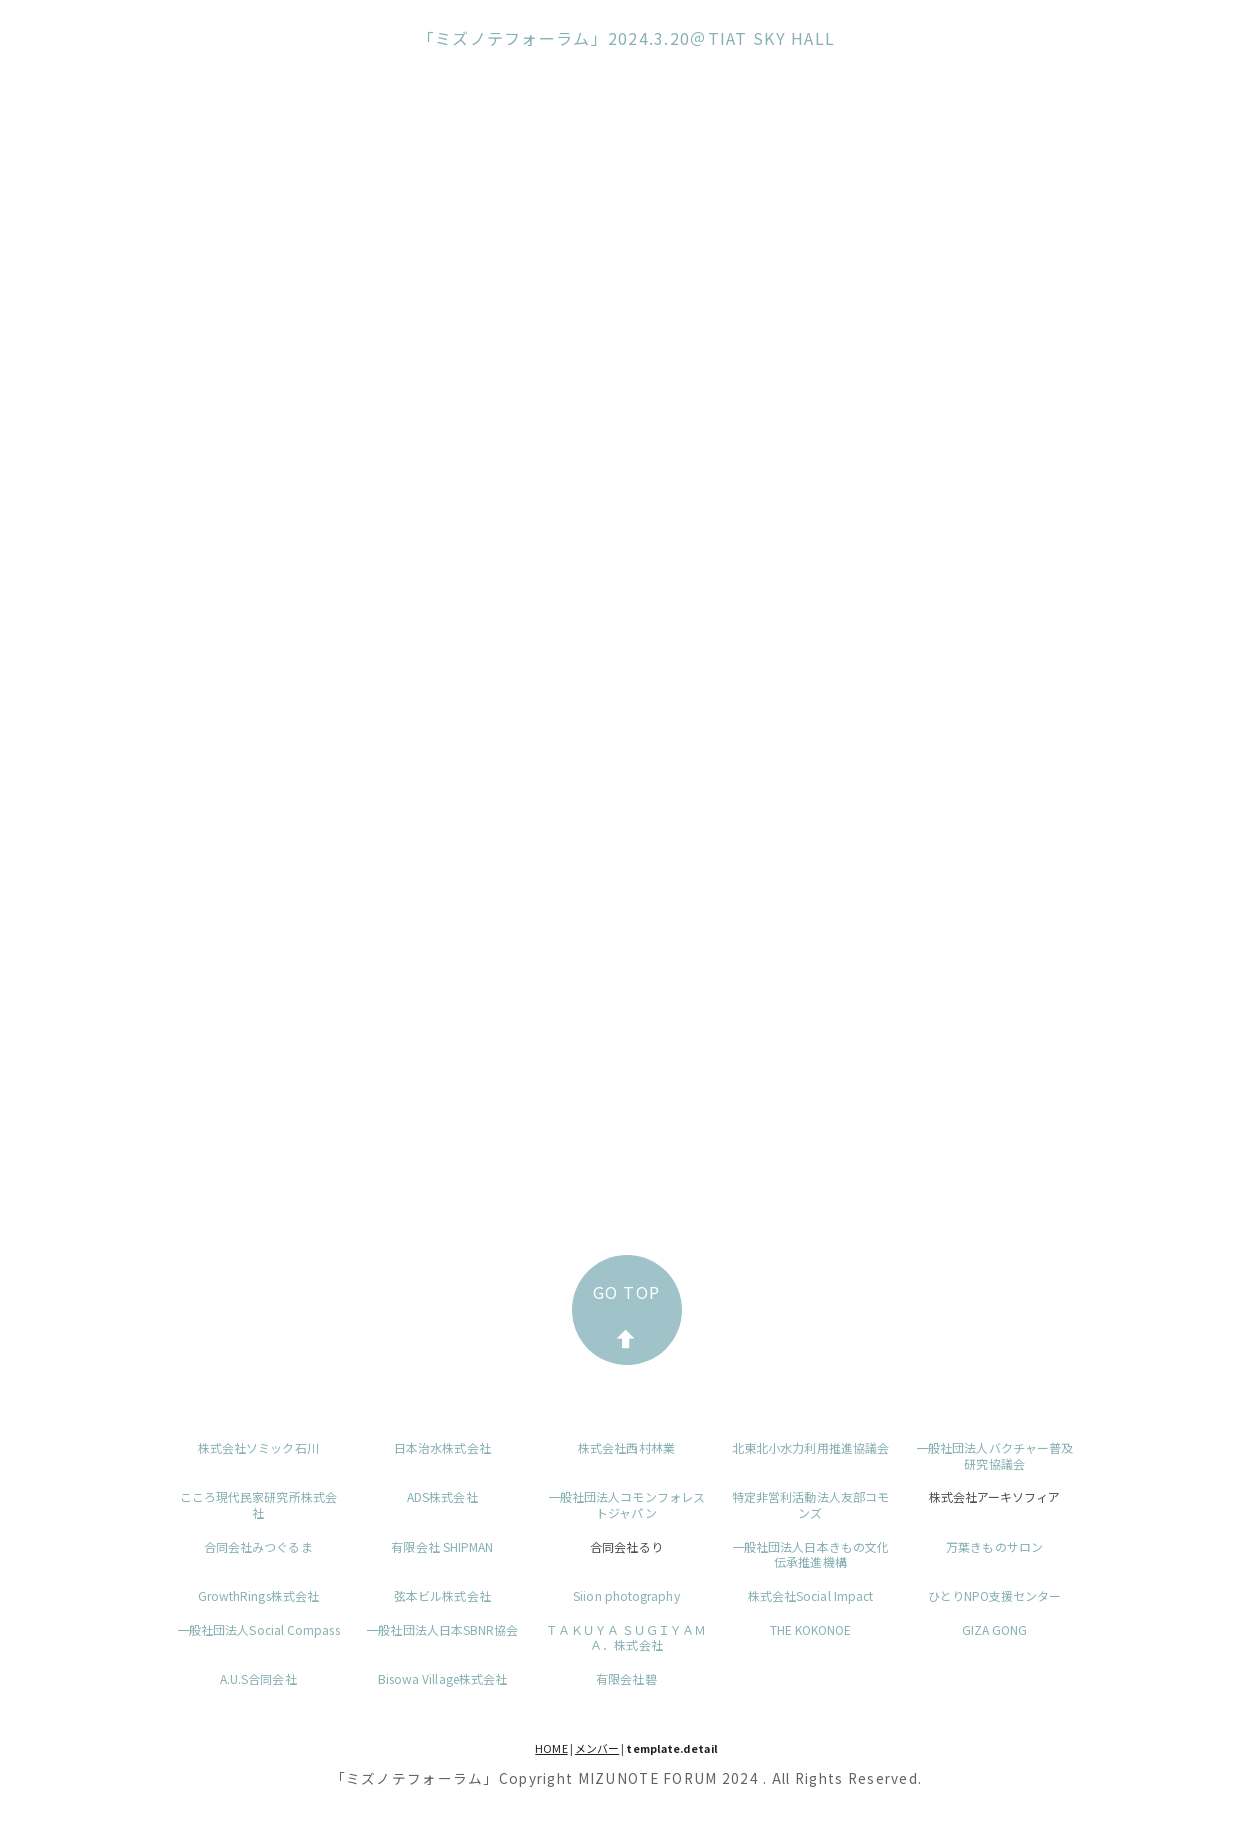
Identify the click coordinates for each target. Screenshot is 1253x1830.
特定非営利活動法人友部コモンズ (810, 1504)
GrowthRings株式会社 (258, 1595)
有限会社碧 (626, 1678)
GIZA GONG (995, 1629)
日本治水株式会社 (442, 1447)
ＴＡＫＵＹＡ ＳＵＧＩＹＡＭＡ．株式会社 (626, 1637)
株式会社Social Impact (810, 1595)
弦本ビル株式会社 (442, 1595)
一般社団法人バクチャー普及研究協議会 (994, 1455)
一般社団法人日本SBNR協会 (442, 1629)
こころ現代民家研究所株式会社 (258, 1504)
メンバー (597, 1748)
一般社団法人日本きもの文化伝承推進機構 (810, 1554)
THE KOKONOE (811, 1629)
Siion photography (626, 1595)
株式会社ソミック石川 (258, 1447)
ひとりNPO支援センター (995, 1595)
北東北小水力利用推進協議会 (810, 1447)
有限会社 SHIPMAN (442, 1546)
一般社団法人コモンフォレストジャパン (626, 1504)
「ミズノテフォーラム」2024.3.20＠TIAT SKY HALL (627, 38)
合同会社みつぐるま (258, 1546)
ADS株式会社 (442, 1496)
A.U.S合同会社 (258, 1678)
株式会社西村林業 (626, 1447)
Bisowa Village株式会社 (442, 1678)
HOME (551, 1748)
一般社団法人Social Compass (258, 1629)
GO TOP (627, 1314)
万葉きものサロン (994, 1546)
